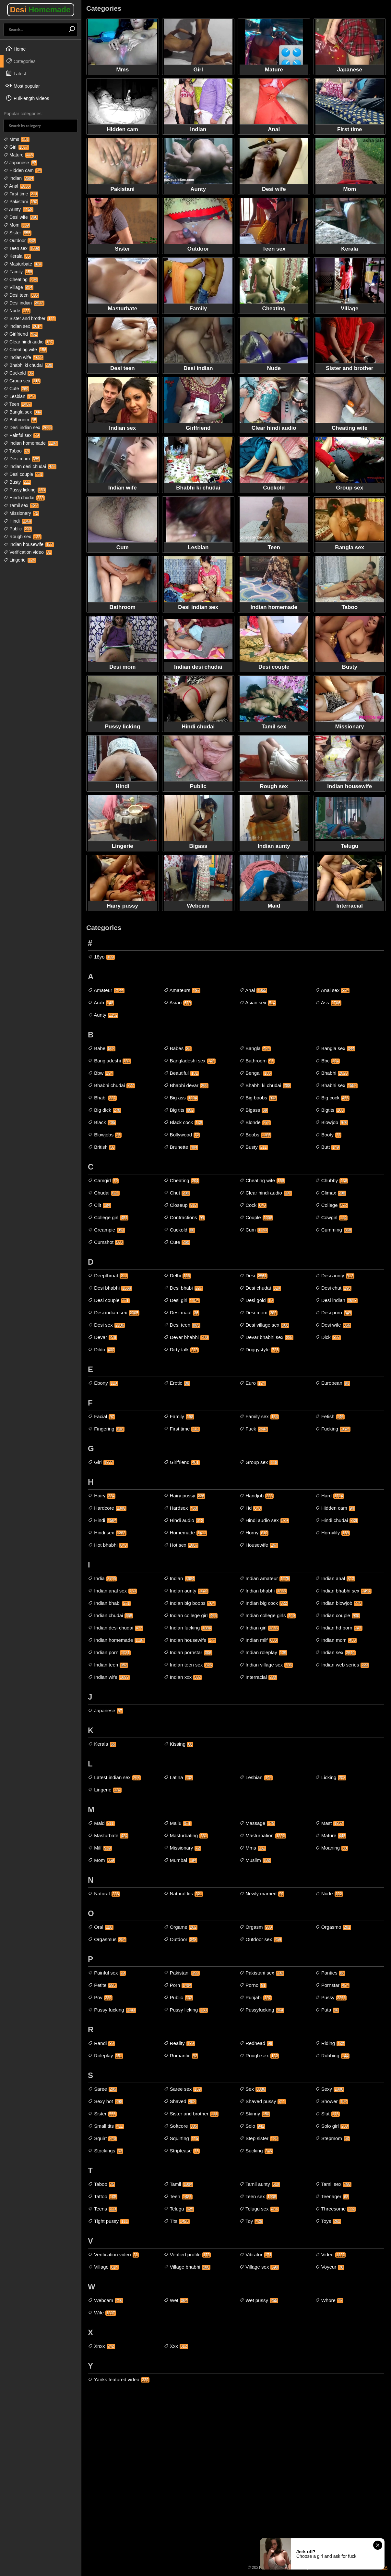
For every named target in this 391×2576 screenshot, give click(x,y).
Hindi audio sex (264, 1520)
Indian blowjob (338, 1603)
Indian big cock (263, 1603)
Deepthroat (108, 1276)
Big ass (181, 1098)
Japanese (20, 162)
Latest (15, 73)
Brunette (181, 1147)
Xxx (176, 2346)
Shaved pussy (262, 2101)
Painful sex (22, 435)
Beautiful (181, 1073)
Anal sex (332, 990)
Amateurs (182, 990)
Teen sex (22, 248)
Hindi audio (184, 1520)
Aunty (18, 209)
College (331, 1205)
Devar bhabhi (186, 1337)
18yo (101, 957)
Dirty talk (181, 1350)
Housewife (258, 1545)
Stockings (105, 2151)
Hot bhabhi (108, 1545)
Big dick (104, 1110)
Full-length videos (27, 98)
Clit (99, 1205)
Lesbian (20, 396)
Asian (178, 1003)
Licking (331, 1777)
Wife (102, 2313)
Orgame (180, 1927)
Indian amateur (264, 1578)
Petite (102, 1985)
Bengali (255, 1073)
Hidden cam (23, 170)
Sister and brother (30, 318)
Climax (330, 1193)
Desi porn (333, 1313)
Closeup (181, 1205)
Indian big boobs (190, 1603)
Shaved (180, 2101)
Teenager (332, 2196)
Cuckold (19, 373)
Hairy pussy (185, 1496)
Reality (179, 2043)
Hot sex (181, 1545)
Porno (253, 1985)
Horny (253, 1533)
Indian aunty (186, 1591)
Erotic (177, 1383)
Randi (101, 2043)
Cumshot (106, 1242)
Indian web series (342, 1665)
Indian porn (109, 1652)
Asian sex (257, 1003)
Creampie (106, 1230)
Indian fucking (188, 1628)
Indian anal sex (112, 1591)
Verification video (28, 552)
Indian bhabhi (263, 1591)
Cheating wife (25, 349)
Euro (252, 1383)
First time (21, 193)
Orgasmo (333, 1927)
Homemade (185, 1533)
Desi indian (24, 302)
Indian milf (258, 1640)
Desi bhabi (183, 1288)
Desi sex (106, 1325)
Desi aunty (334, 1276)
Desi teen (21, 295)
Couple (256, 1217)
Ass (328, 1003)
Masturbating (186, 1836)
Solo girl (332, 2126)
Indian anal (335, 1578)
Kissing (179, 1744)
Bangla (255, 1048)
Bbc (327, 1061)
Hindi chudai (24, 497)
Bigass (253, 1110)
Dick (328, 1337)
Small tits (106, 2126)
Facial (101, 1416)
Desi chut (333, 1288)
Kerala (17, 256)
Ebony (103, 1383)
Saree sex (183, 2089)
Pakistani (21, 201)
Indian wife (23, 357)
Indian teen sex (188, 1665)
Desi (40, 9)
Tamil (179, 2184)
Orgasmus (107, 1939)
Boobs (255, 1135)
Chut (177, 1193)
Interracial (258, 1677)
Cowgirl (331, 1217)
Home (15, 48)
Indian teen (108, 1665)
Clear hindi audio (29, 341)
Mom (17, 225)
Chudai (104, 1193)
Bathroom (20, 419)
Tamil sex (21, 505)
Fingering (106, 1429)
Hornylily (332, 1533)
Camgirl (103, 1180)
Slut (327, 2114)
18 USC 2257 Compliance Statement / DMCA (348, 2567)
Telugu (179, 2209)
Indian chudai (110, 1615)
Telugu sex (259, 2209)
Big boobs (258, 1098)
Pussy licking (25, 489)
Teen (18, 404)
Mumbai (180, 1860)
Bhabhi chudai (111, 1085)
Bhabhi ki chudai (28, 365)
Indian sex (23, 326)
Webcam (105, 2300)
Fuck (253, 1429)
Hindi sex (107, 1533)
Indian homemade (31, 443)
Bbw (100, 1073)
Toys (328, 2221)
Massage (257, 1823)
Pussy (331, 1997)
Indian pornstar (188, 1652)
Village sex (259, 2267)
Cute (16, 388)
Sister (17, 232)
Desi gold (256, 1300)
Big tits (179, 1110)
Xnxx (101, 2346)
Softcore (181, 2126)
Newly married (261, 1894)
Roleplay (105, 2056)
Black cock (183, 1122)
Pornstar (332, 1985)
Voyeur (329, 2267)
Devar (102, 1337)
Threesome (335, 2209)
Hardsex (181, 1508)
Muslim (255, 1860)
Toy (251, 2221)
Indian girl (259, 1628)
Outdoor (20, 240)
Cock (253, 1205)
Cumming (333, 1230)
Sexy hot (105, 2101)
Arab (101, 1003)
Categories (20, 61)
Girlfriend (21, 334)
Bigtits (330, 1110)
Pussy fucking (112, 2010)
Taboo (17, 450)
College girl (108, 1217)
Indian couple (337, 1615)
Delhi (177, 1276)
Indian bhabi (109, 1603)
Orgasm (256, 1927)
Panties (330, 1973)
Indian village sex (266, 1665)
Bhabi (102, 1098)
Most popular (22, 85)
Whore (329, 2300)
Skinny (254, 2114)
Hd (250, 1508)
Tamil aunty (259, 2184)
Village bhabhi (187, 2267)
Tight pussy (108, 2221)
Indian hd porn (338, 1628)
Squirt (102, 2138)
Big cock (332, 1098)
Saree (102, 2089)
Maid (101, 1823)
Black (102, 1122)
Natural (104, 1894)
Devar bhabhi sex (266, 1337)
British (101, 1147)
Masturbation (262, 1836)
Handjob (256, 1496)
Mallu (178, 1823)
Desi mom (22, 458)
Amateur (106, 990)
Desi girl (182, 1300)
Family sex (259, 1416)
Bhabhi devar (186, 1085)
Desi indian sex (28, 427)
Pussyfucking (261, 2010)
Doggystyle (259, 1350)
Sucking (256, 2151)
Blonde (255, 1122)
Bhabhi (332, 1073)
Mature (19, 154)
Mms (17, 139)
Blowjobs (105, 1135)
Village (18, 287)
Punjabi (255, 1997)
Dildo (101, 1350)
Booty (328, 1135)
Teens (102, 2209)
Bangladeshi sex (190, 1061)
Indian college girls (267, 1615)
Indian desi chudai (30, 466)
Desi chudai (260, 1288)
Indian (19, 178)
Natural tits (183, 1894)
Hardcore (107, 1508)
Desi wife (21, 217)
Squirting (181, 2138)
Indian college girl (191, 1615)
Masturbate (23, 263)
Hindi (18, 521)
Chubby (331, 1180)
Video (330, 2255)
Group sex (22, 380)
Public (18, 528)
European (332, 1383)
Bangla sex (23, 412)
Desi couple (23, 474)
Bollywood (182, 1135)
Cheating (21, 279)
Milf (100, 1848)
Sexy (329, 2089)
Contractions (184, 1217)
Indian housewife (29, 544)
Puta (327, 2010)
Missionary (21, 513)
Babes (178, 1048)
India (102, 1578)
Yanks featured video (118, 2380)
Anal (17, 186)
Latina (178, 1777)
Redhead (256, 2043)
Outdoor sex (260, 1939)
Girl (16, 147)
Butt (327, 1147)
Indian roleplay (263, 1652)
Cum (253, 1230)
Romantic (181, 2056)
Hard (329, 1496)
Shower (331, 2101)
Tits (177, 2221)
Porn (178, 1985)
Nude (17, 310)
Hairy (101, 1496)
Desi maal (181, 1313)
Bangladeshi (109, 1061)
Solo (252, 2126)
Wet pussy (258, 2300)
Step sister (258, 2138)
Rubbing (332, 2056)
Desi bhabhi (110, 1288)
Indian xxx (183, 1677)
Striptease (182, 2151)
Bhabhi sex (336, 1085)
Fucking (332, 1429)
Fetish (330, 1416)
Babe (101, 1048)
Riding (330, 2043)
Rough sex (22, 536)
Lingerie (20, 560)
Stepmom (332, 2138)
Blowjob (332, 1122)
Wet (176, 2300)
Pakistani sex (261, 1973)
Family (18, 271)
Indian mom (336, 1640)
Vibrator (255, 2255)
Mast (329, 1823)
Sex (252, 2089)
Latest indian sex (114, 1777)
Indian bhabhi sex (343, 1591)
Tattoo (102, 2196)
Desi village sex (264, 1325)
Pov (100, 1997)
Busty (17, 482)
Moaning (331, 1848)
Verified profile (187, 2255)
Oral (100, 1927)
